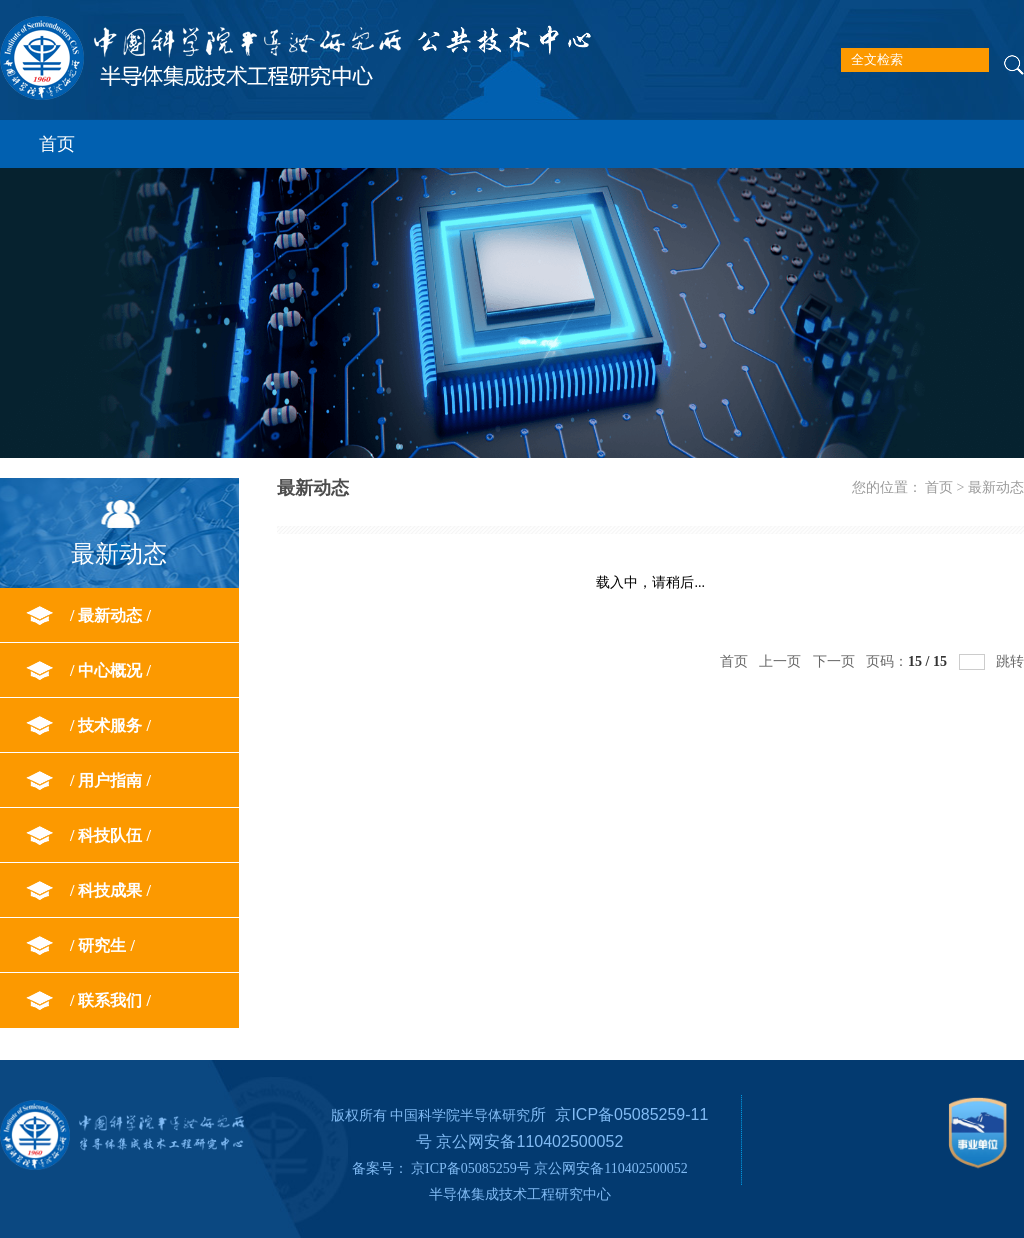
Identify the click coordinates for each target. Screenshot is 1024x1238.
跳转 (1010, 661)
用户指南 (110, 780)
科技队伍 (110, 835)
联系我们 (110, 1000)
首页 (57, 144)
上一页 (780, 661)
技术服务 (110, 725)
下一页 (834, 661)
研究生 (102, 945)
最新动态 (110, 615)
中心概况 (110, 670)
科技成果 (110, 890)
